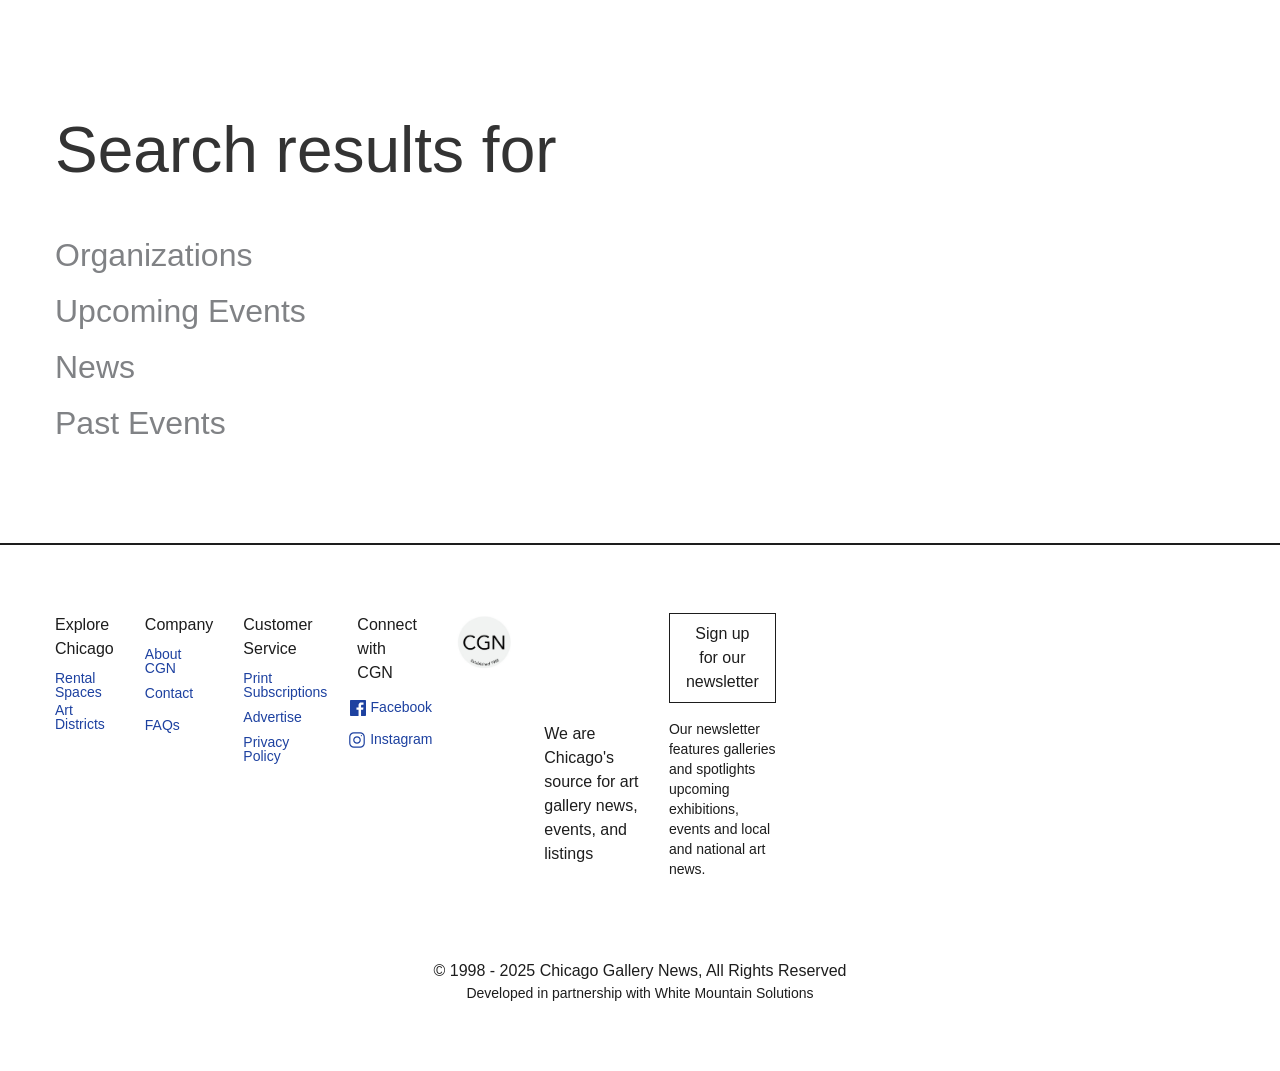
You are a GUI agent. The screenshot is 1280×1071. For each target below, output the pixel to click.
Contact (169, 693)
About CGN (163, 661)
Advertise (272, 717)
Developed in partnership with (639, 993)
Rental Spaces (78, 685)
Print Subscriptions (285, 685)
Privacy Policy (266, 749)
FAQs (162, 725)
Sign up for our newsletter (722, 657)
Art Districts (80, 717)
